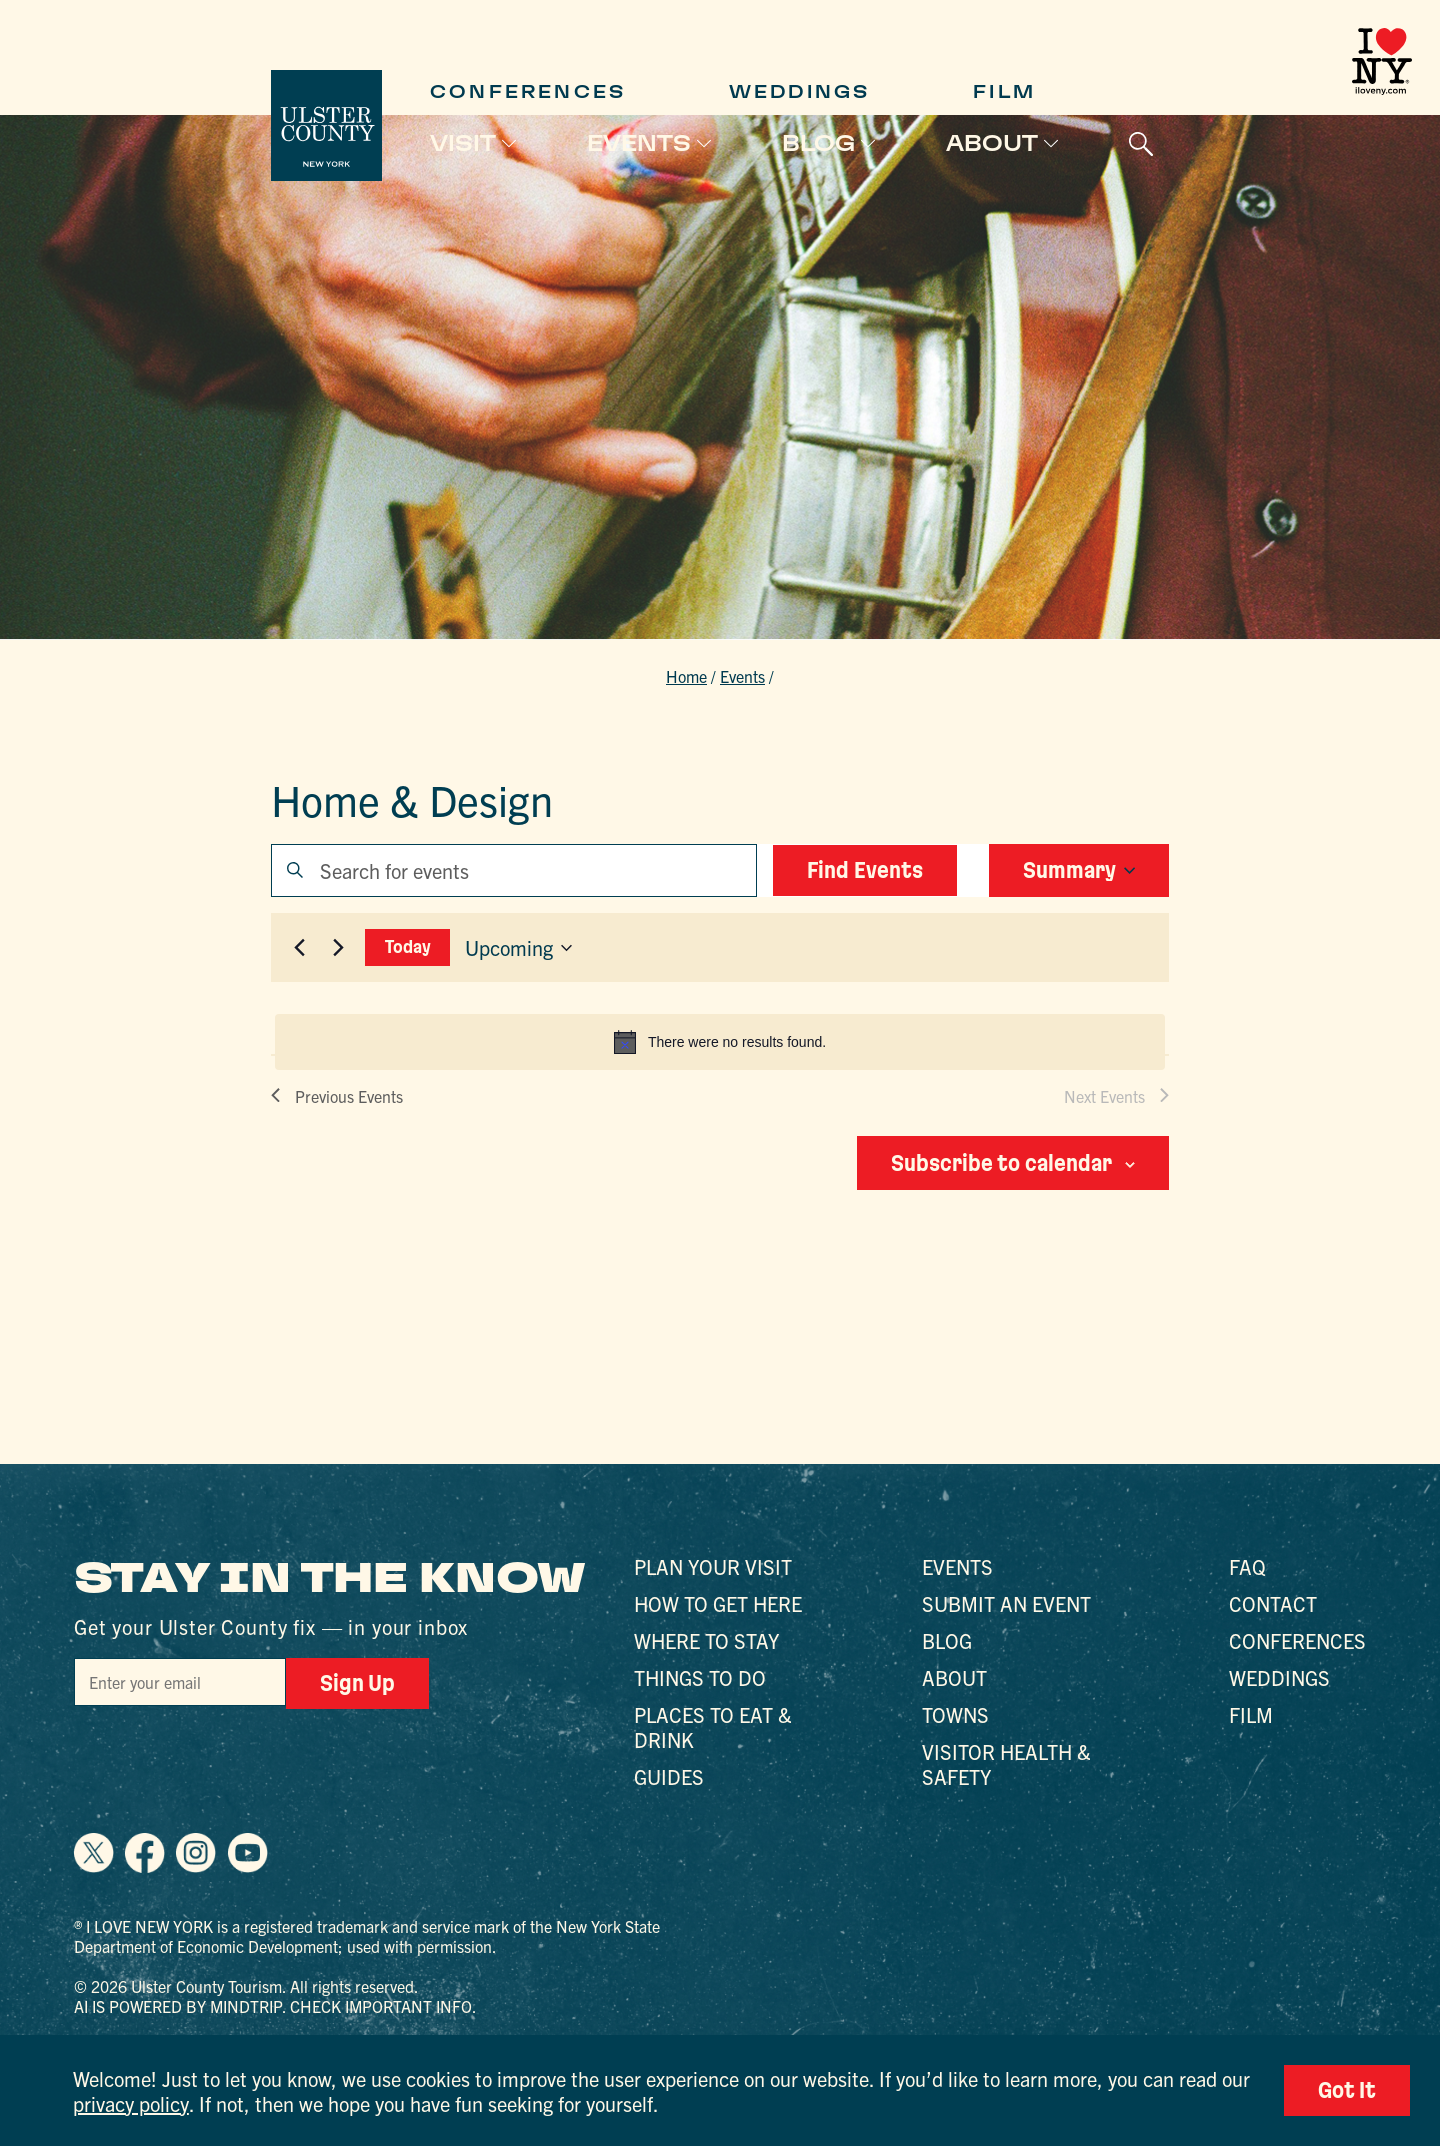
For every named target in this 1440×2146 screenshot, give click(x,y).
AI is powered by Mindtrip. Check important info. (275, 2006)
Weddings (800, 91)
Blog (818, 143)
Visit (463, 143)
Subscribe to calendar (1001, 1163)
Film (1004, 91)
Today (408, 946)
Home (686, 676)
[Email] (180, 1682)
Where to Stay (706, 1640)
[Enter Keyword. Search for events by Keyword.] (514, 870)
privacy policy (131, 2103)
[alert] (720, 1042)
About (992, 143)
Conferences (528, 91)
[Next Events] (338, 948)
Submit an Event (1006, 1603)
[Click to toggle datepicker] (518, 948)
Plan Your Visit (713, 1566)
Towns (955, 1714)
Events (639, 143)
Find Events (865, 870)
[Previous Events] (299, 948)
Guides (669, 1776)
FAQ (1247, 1566)
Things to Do (700, 1677)
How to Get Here (718, 1603)
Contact (1273, 1603)
